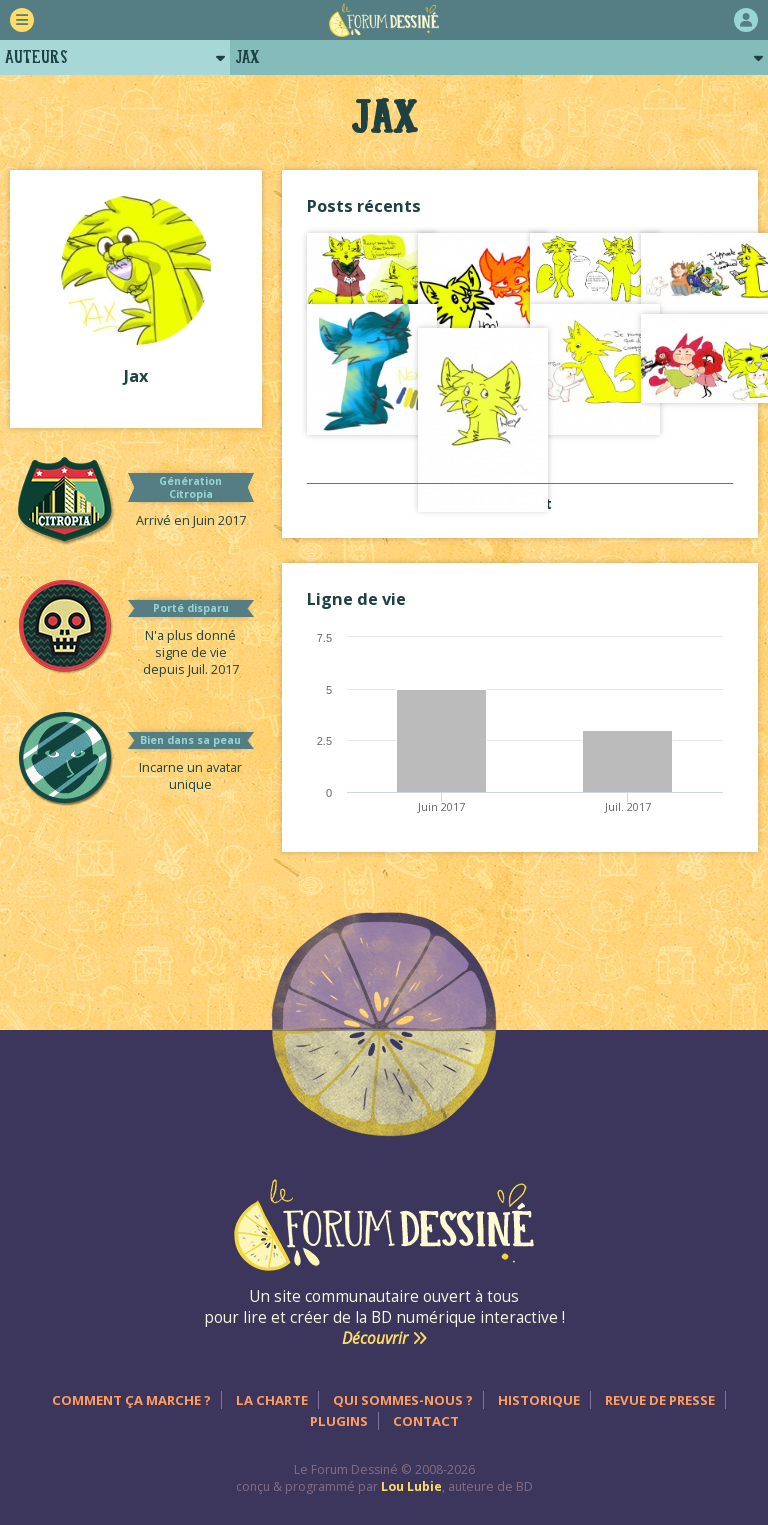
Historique (539, 1400)
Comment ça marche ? (131, 1400)
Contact (426, 1421)
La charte (272, 1400)
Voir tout (520, 503)
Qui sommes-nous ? (403, 1400)
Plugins (339, 1421)
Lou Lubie (411, 1486)
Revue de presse (660, 1400)
